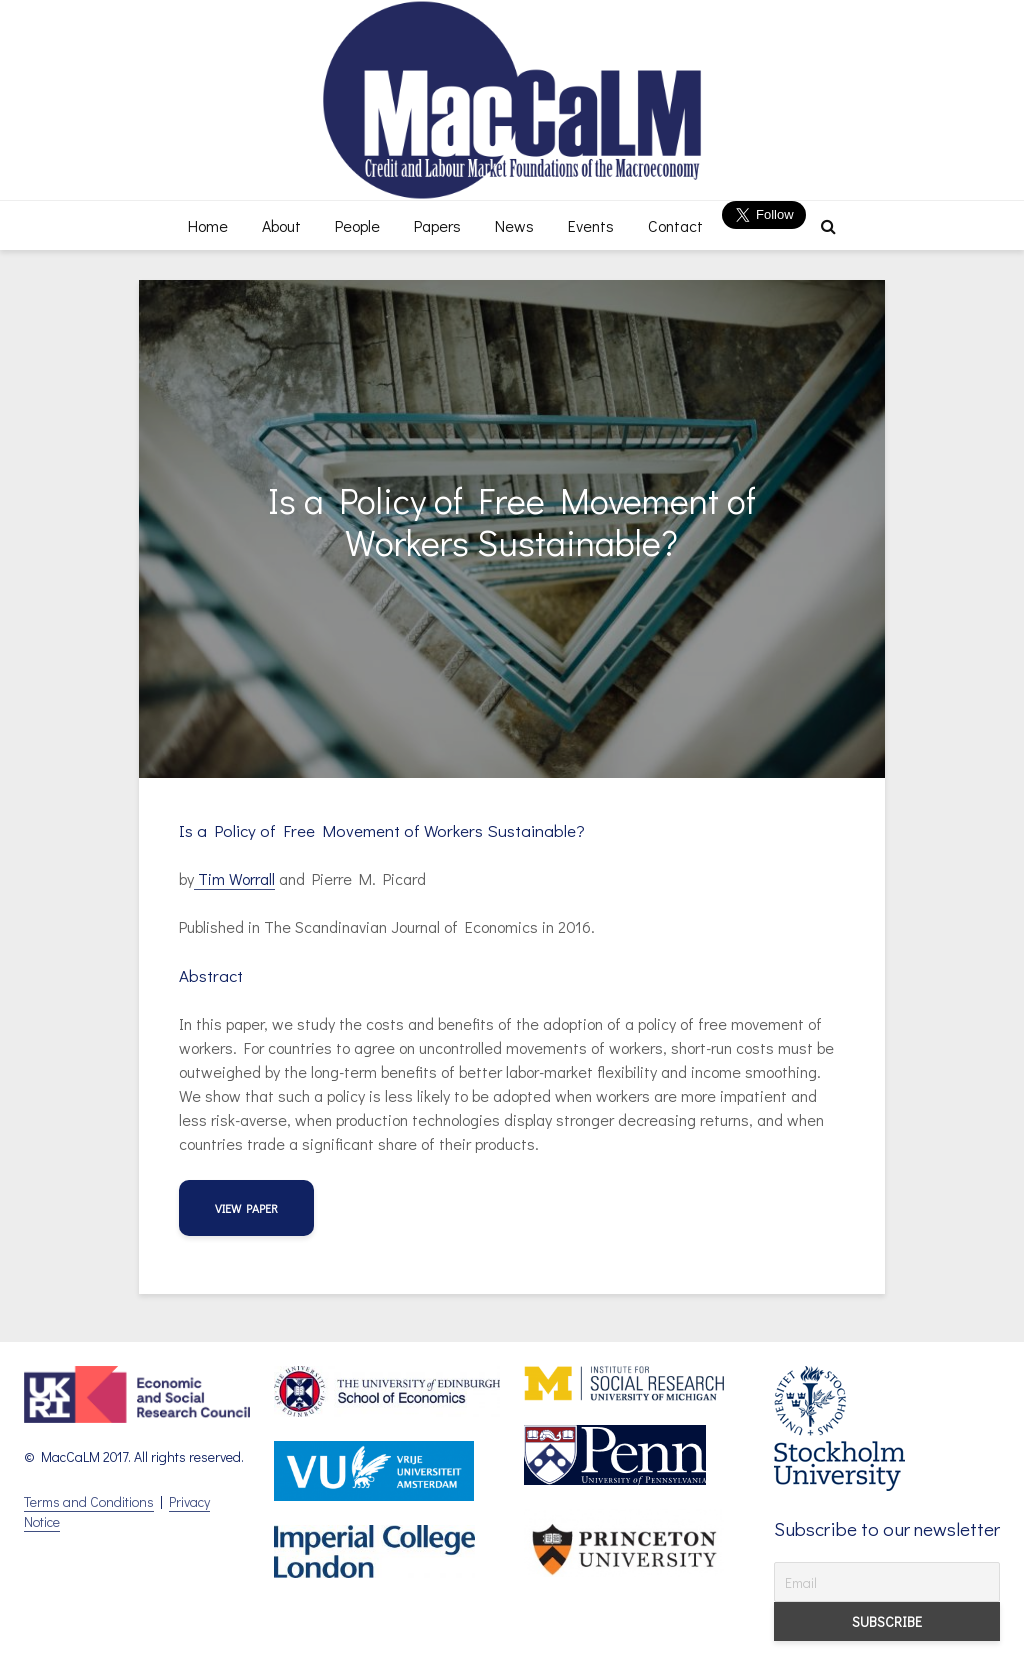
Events (591, 225)
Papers (437, 225)
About (281, 225)
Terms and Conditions (89, 1501)
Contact (675, 225)
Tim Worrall (234, 878)
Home (208, 225)
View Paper (246, 1208)
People (357, 225)
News (514, 225)
